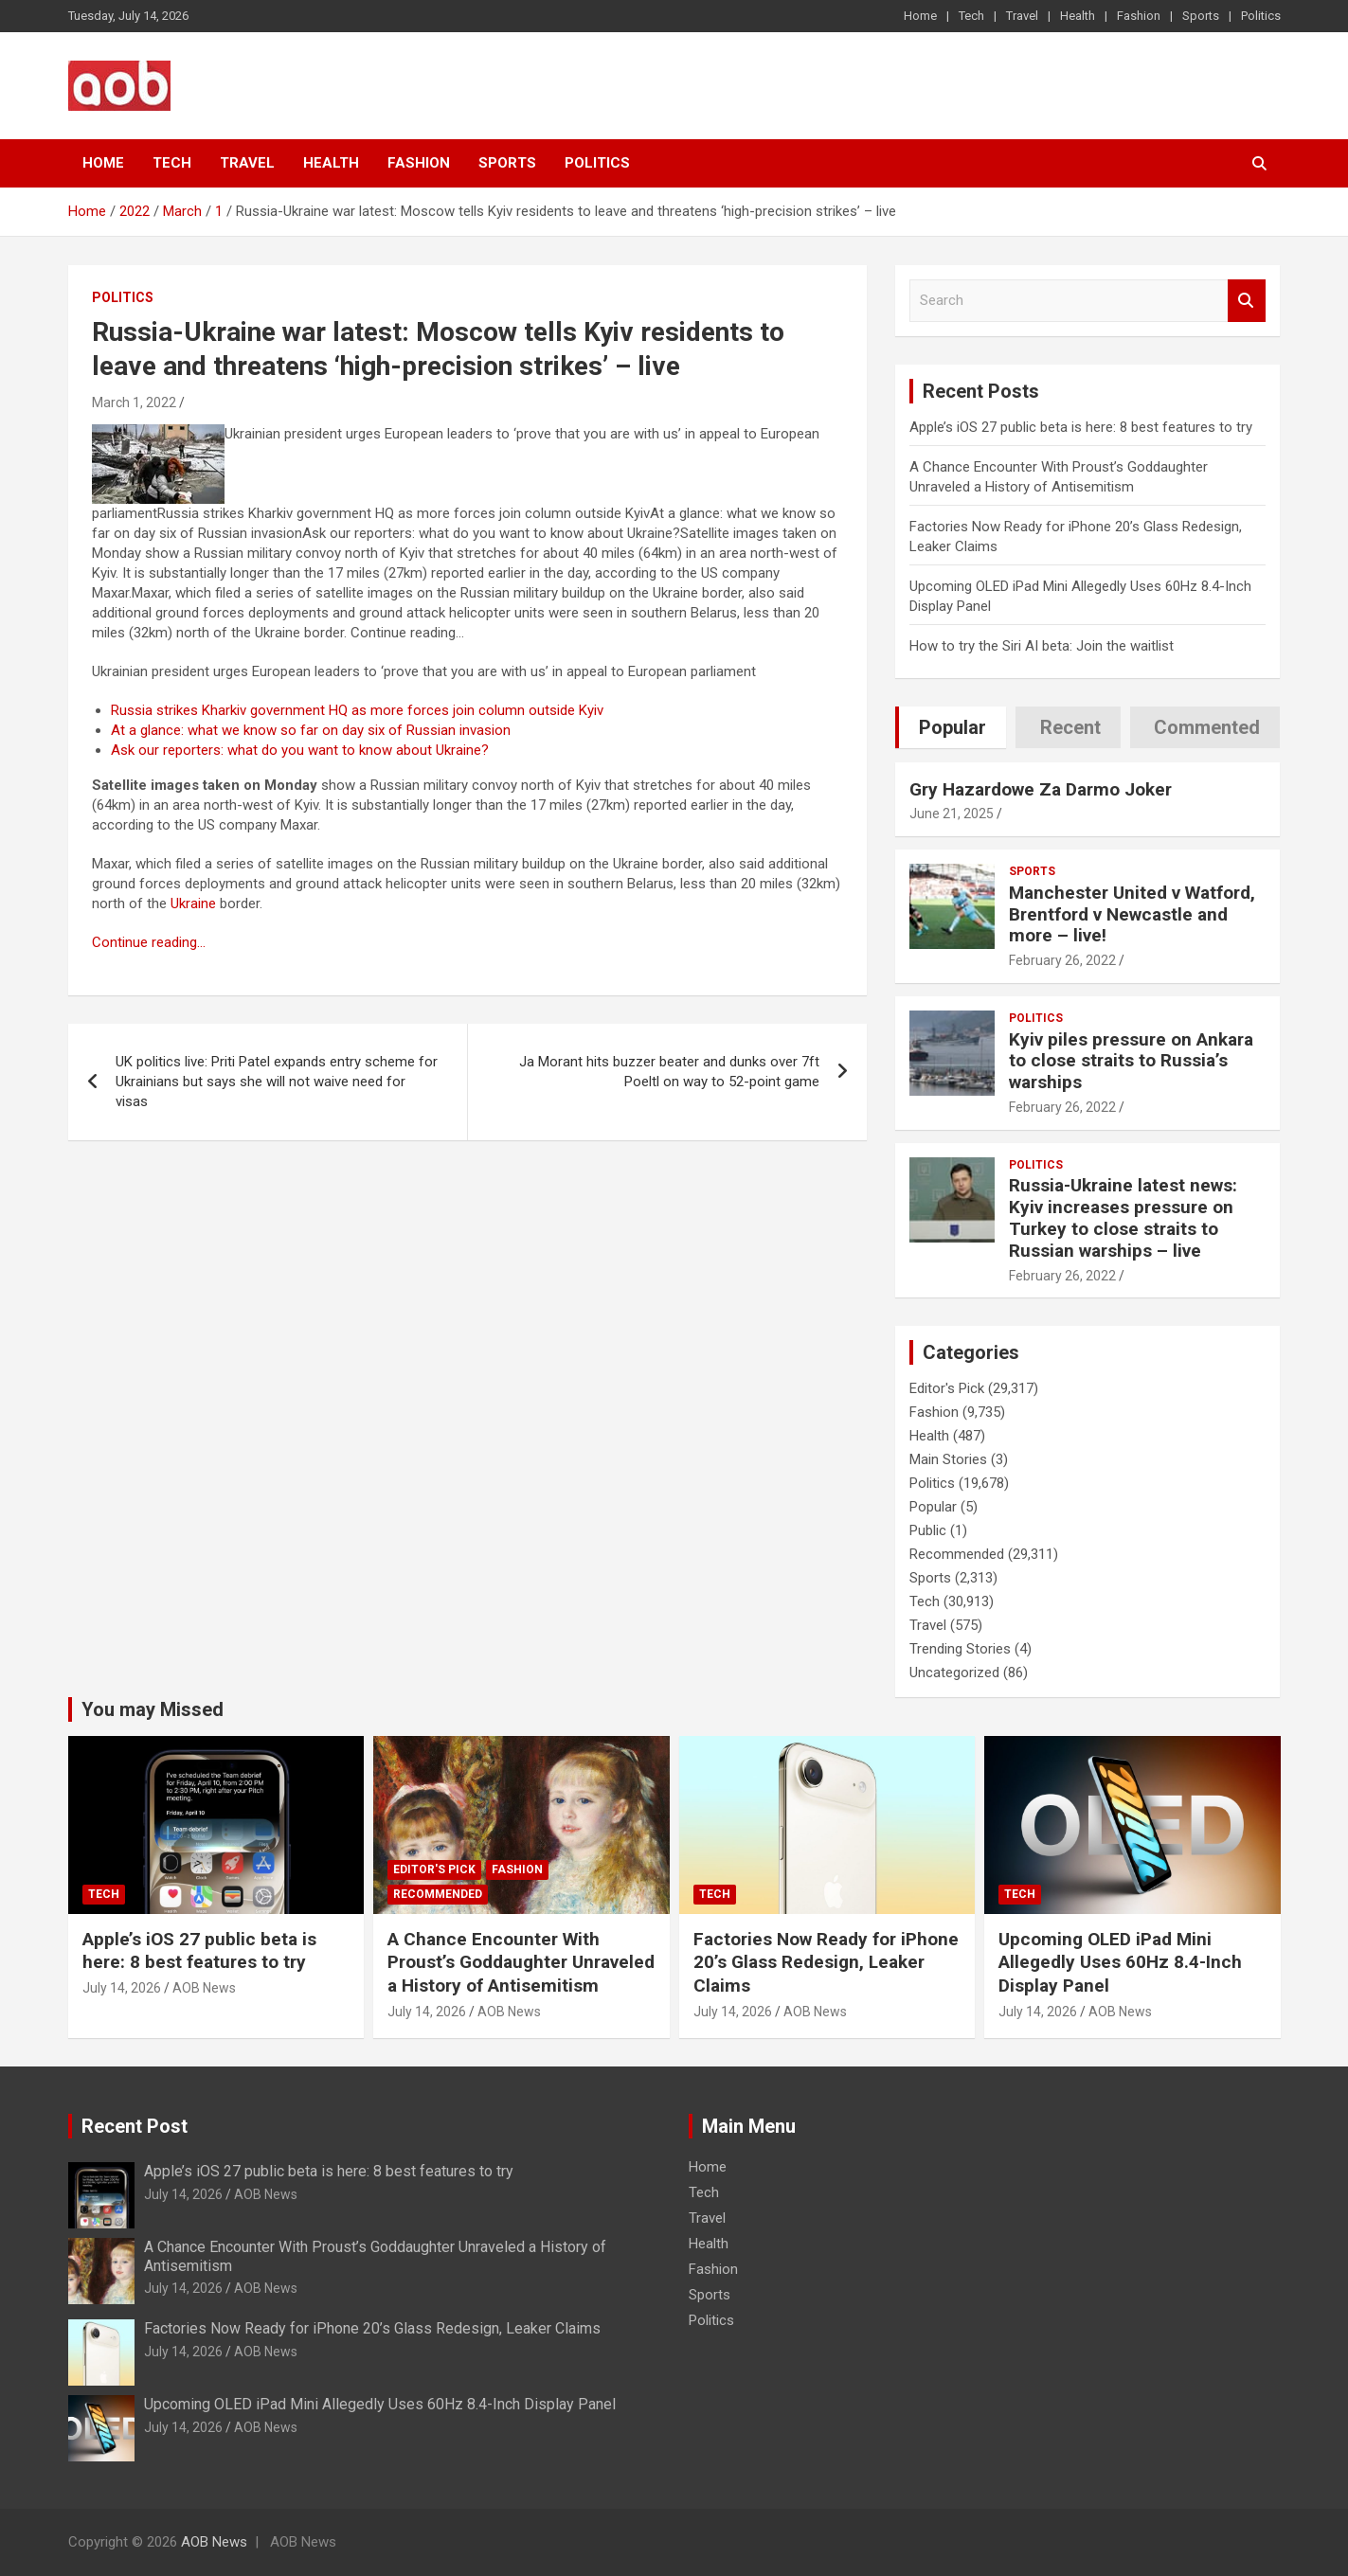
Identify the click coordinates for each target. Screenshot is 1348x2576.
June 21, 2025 (951, 813)
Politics (1261, 16)
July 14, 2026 (121, 1987)
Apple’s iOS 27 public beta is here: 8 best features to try (1080, 427)
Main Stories (948, 1459)
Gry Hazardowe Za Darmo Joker (1040, 789)
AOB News (204, 1987)
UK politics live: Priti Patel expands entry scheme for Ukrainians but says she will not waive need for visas (277, 1081)
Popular (933, 1506)
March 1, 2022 (134, 402)
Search (1247, 300)
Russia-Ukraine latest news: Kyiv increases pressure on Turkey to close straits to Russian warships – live (1123, 1217)
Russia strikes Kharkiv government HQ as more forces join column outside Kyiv (357, 710)
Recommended (956, 1554)
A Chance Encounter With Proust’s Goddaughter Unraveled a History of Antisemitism (521, 1962)
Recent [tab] (1070, 727)
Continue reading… (149, 942)
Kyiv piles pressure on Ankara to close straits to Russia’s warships (1131, 1061)
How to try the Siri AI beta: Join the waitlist (1041, 645)
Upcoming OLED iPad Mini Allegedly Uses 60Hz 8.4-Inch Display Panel (1120, 1962)
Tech (971, 16)
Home (920, 16)
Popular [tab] (952, 727)
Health (1077, 16)
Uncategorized (954, 1672)
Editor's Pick (946, 1388)
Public (927, 1530)
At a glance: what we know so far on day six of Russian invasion (311, 730)
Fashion (1138, 16)
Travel (1022, 16)
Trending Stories (960, 1648)
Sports (1200, 16)
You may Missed (152, 1709)
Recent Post (134, 2126)
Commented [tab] (1207, 727)
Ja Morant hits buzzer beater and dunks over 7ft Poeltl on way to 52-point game (669, 1071)
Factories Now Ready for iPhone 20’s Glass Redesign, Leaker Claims (826, 1962)
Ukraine (193, 903)
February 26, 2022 (1062, 960)
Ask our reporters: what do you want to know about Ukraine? (300, 750)
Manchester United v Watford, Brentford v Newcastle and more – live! (1132, 914)
